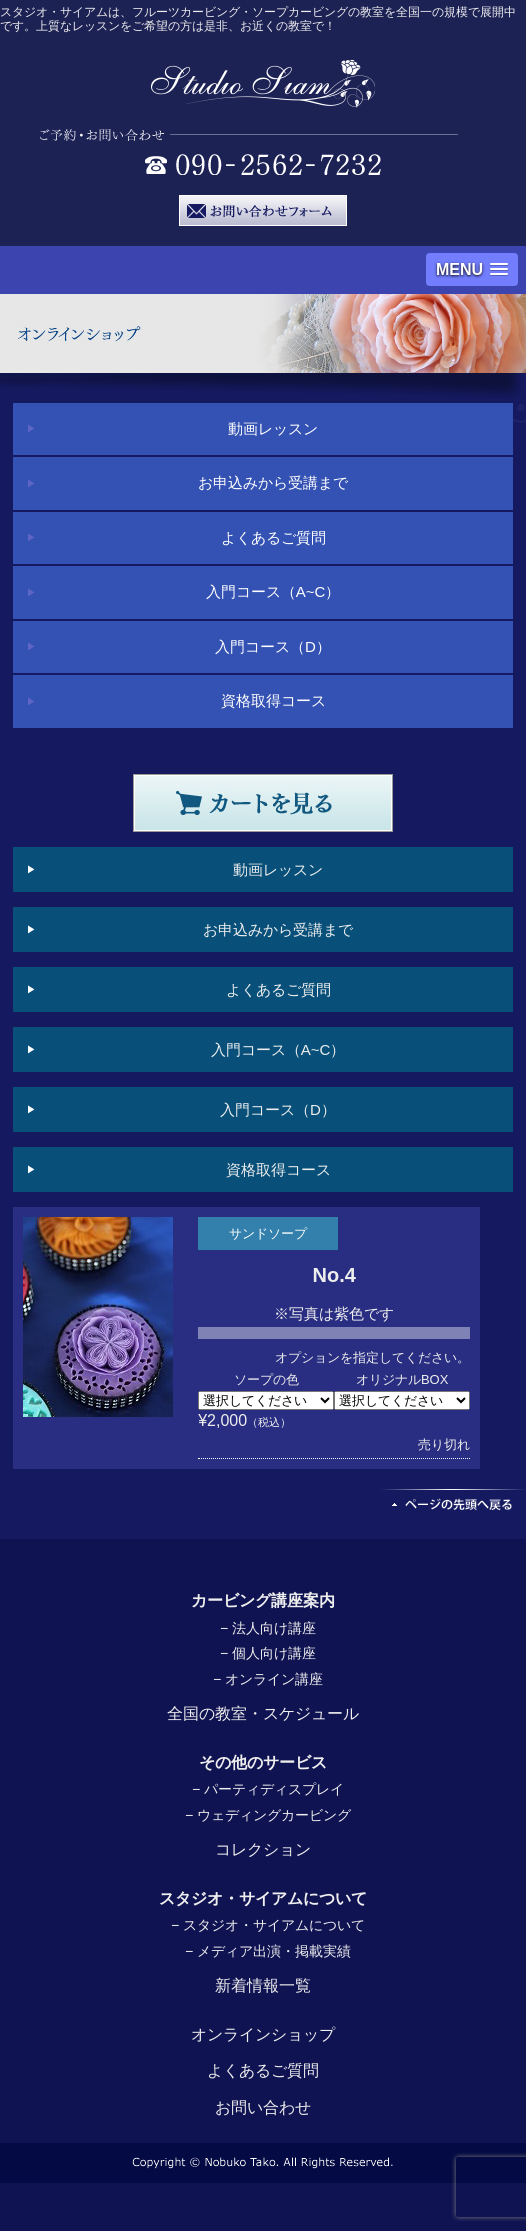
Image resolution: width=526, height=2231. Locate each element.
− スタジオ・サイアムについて (268, 1925)
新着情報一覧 (263, 1985)
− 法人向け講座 (268, 1628)
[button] (472, 269)
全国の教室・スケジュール (263, 1713)
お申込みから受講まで (273, 482)
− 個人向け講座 (268, 1653)
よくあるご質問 (273, 537)
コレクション (263, 1849)
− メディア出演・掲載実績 (268, 1951)
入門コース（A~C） (273, 591)
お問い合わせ (263, 2107)
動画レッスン (273, 428)
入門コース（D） (273, 646)
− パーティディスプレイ (268, 1789)
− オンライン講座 (268, 1679)
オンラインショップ (263, 2034)
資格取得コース (273, 700)
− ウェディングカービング (268, 1815)
